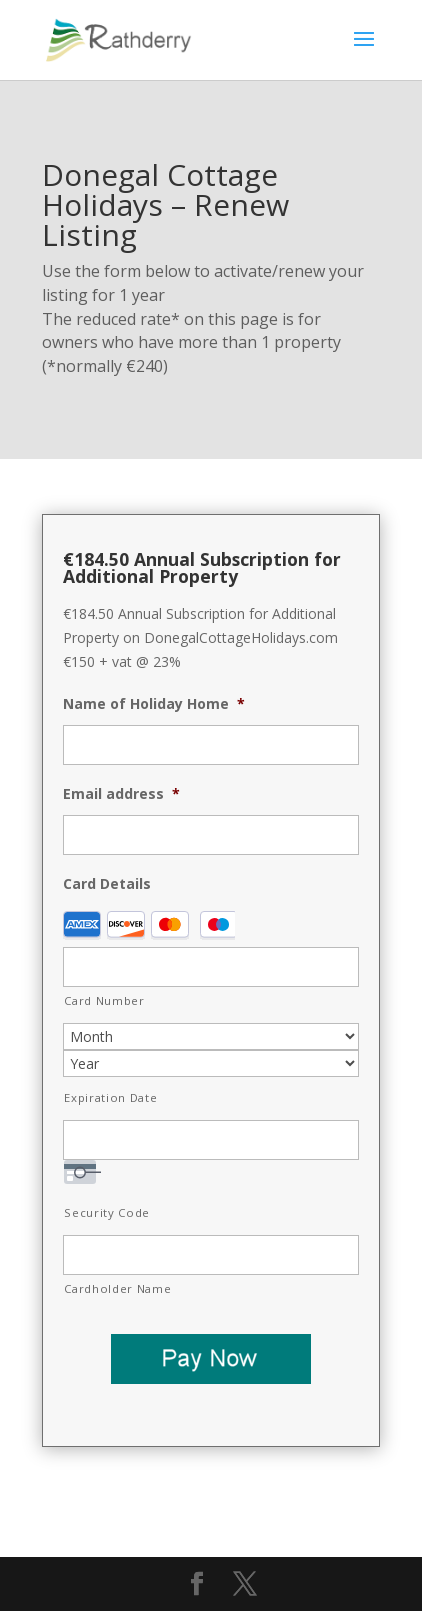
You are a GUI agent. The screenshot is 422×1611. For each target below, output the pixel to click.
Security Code (107, 1212)
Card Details (107, 884)
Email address (121, 794)
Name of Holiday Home (154, 704)
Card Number (104, 1000)
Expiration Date (110, 1097)
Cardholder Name (117, 1288)
